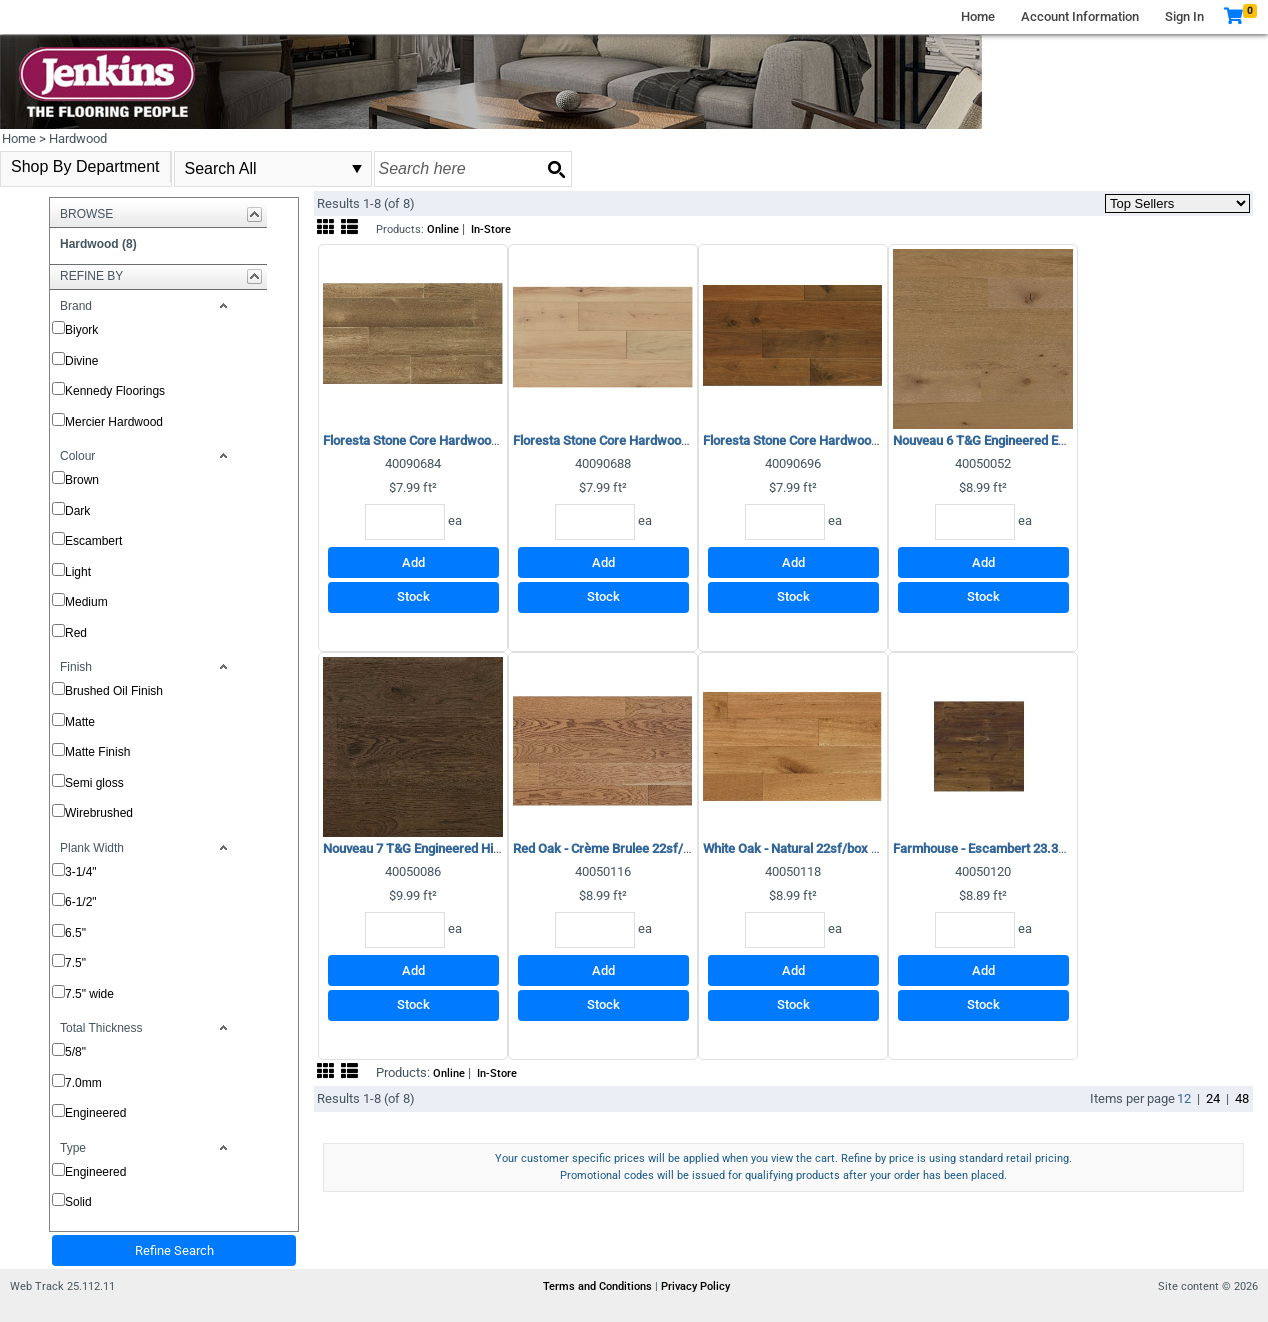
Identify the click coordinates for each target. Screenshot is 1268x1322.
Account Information (1080, 16)
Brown (82, 480)
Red (76, 633)
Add (413, 562)
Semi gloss (94, 783)
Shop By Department (85, 166)
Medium (86, 602)
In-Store (491, 229)
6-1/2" (81, 902)
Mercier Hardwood (114, 422)
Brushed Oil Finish (114, 691)
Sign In (1184, 16)
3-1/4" (81, 872)
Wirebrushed (99, 813)
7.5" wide (89, 994)
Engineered (95, 1113)
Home (978, 16)
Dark (77, 511)
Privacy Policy (695, 1286)
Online (443, 229)
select (357, 169)
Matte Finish (97, 752)
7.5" (75, 963)
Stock (413, 596)
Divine (81, 361)
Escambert (93, 541)
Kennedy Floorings (115, 391)
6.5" (75, 933)
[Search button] (556, 169)
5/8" (75, 1052)
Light (78, 572)
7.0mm (83, 1083)
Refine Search (174, 1250)
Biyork (81, 330)
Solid (78, 1202)
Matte (80, 722)
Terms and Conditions (599, 1286)
